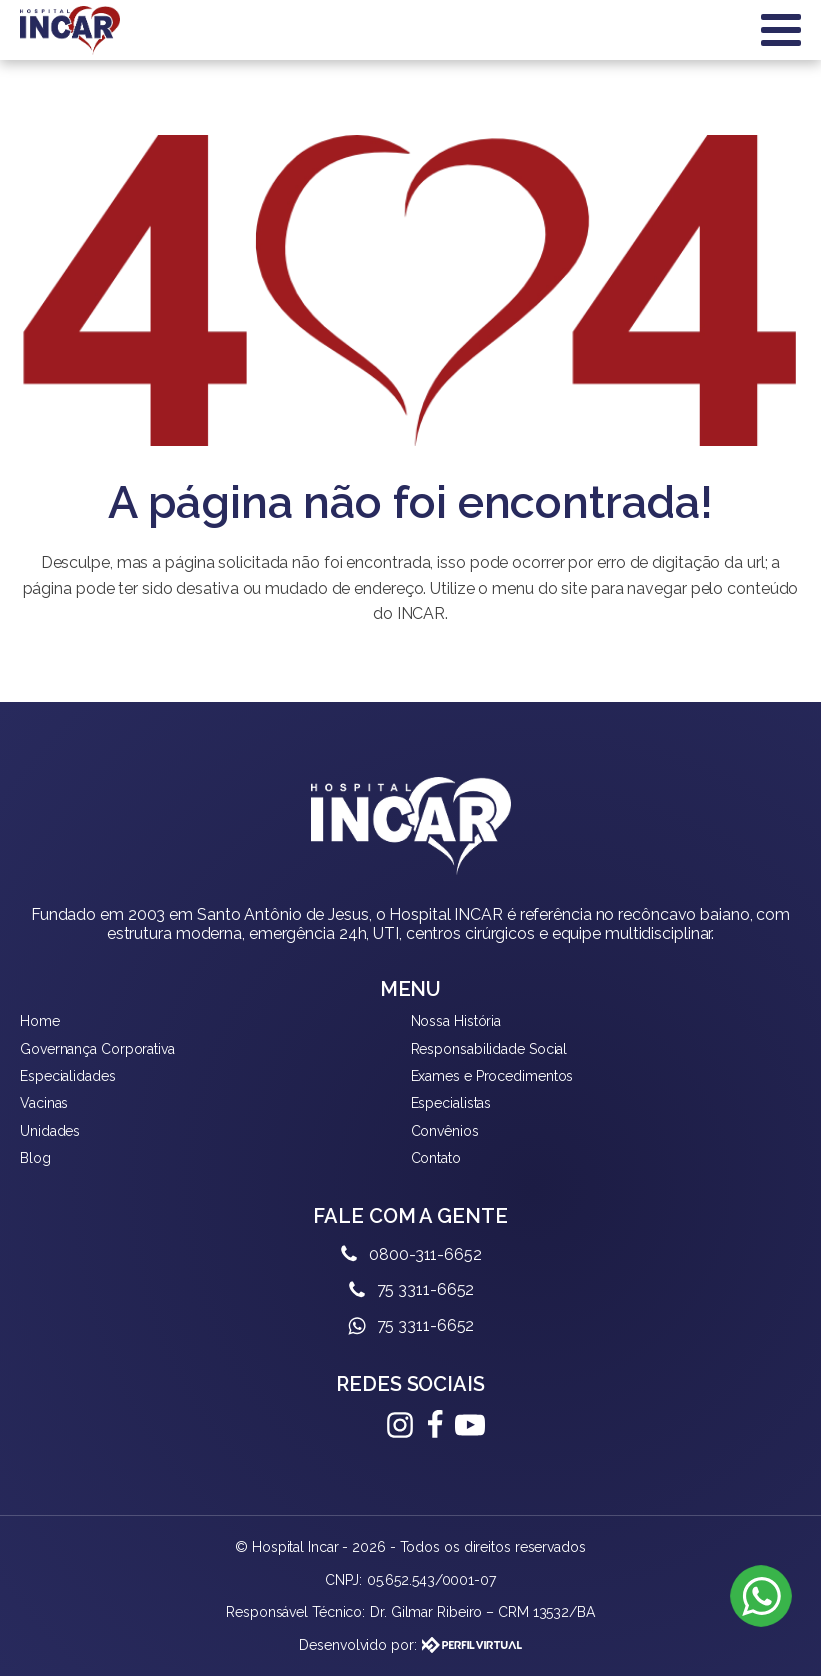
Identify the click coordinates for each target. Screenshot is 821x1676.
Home (40, 1021)
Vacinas (44, 1103)
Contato (436, 1158)
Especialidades (68, 1076)
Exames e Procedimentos (492, 1076)
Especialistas (451, 1103)
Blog (35, 1158)
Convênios (445, 1131)
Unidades (50, 1131)
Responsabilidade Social (489, 1049)
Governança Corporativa (97, 1049)
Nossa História (456, 1021)
